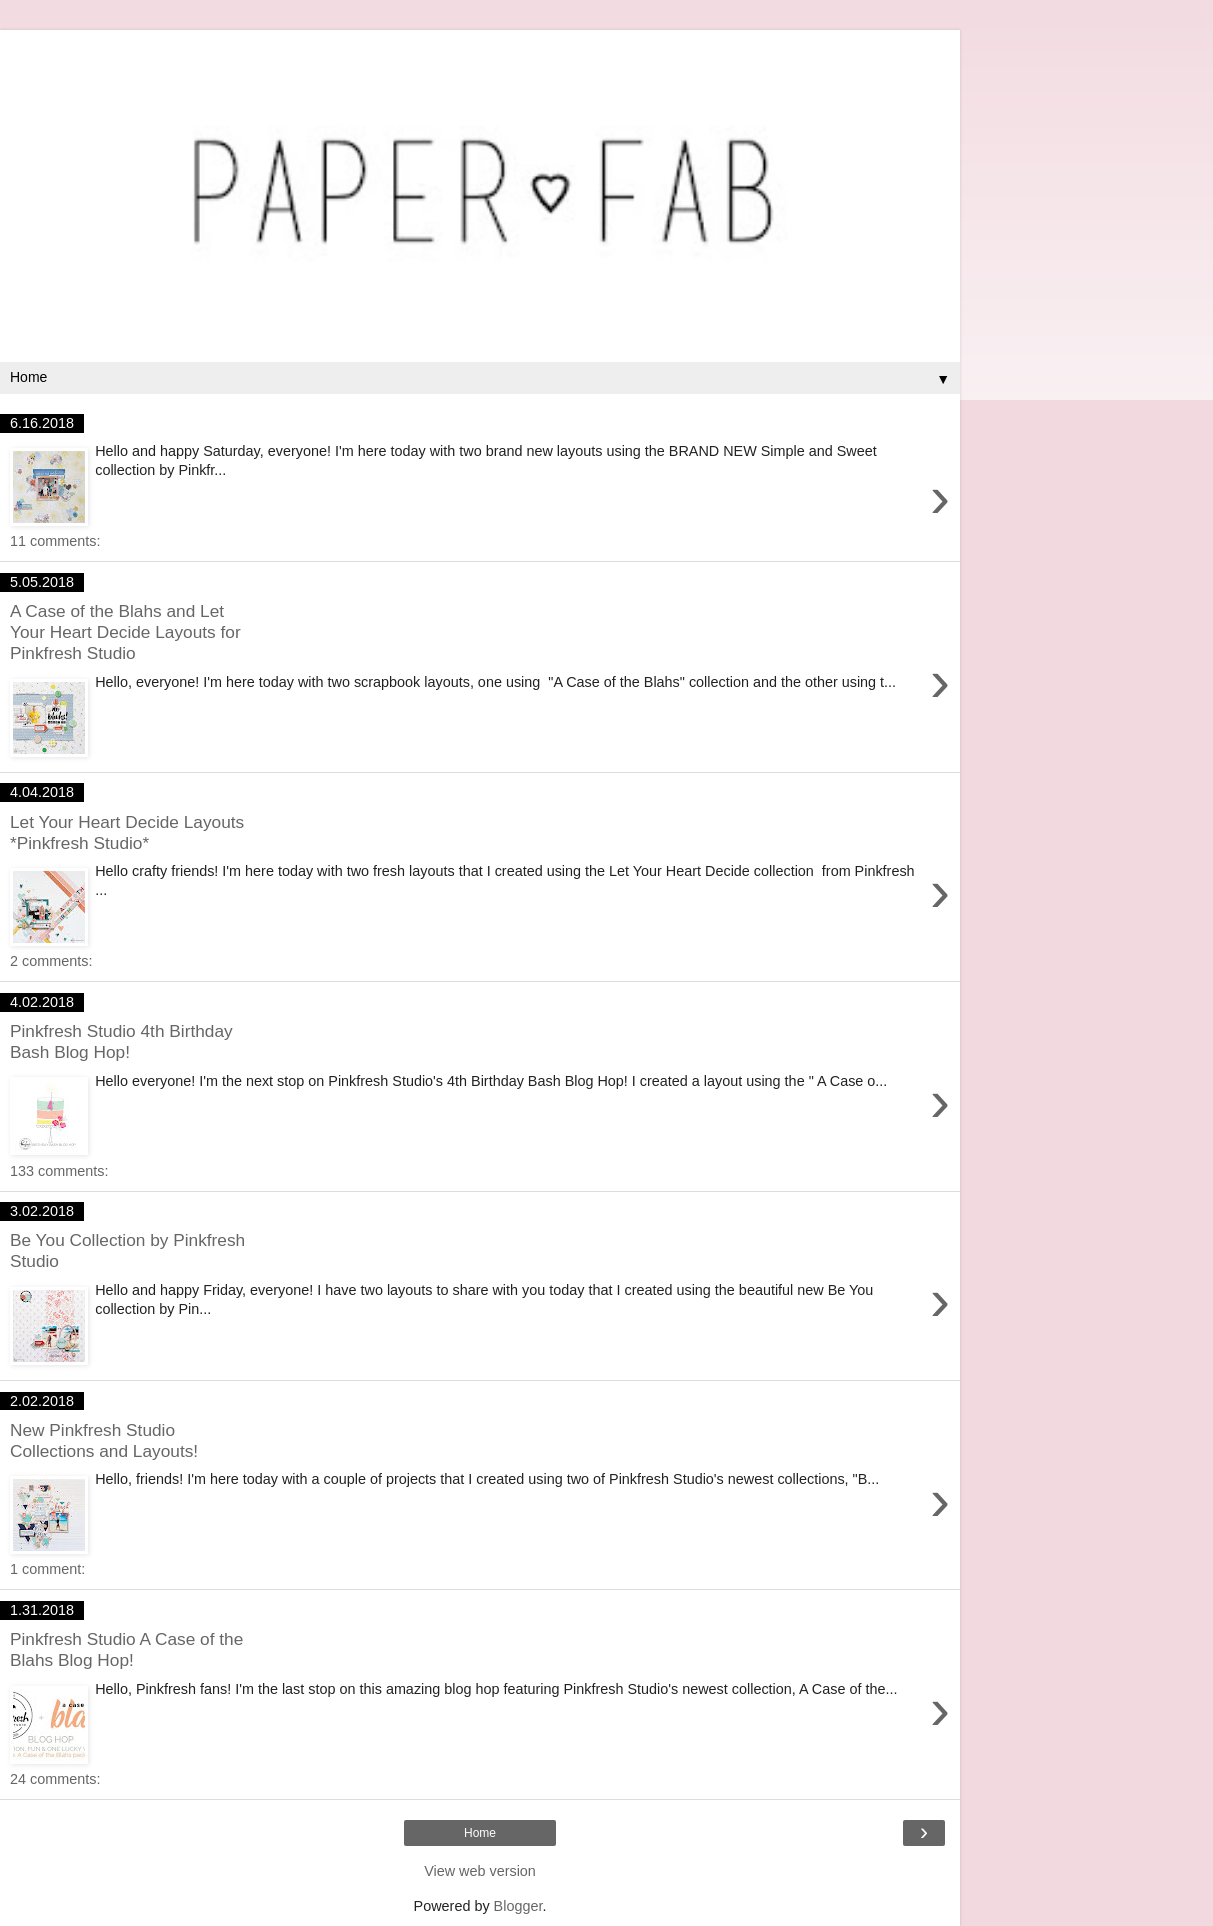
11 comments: (55, 541)
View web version (480, 1871)
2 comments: (51, 961)
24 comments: (55, 1779)
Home (480, 1833)
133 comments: (59, 1171)
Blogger (518, 1906)
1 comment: (47, 1569)
